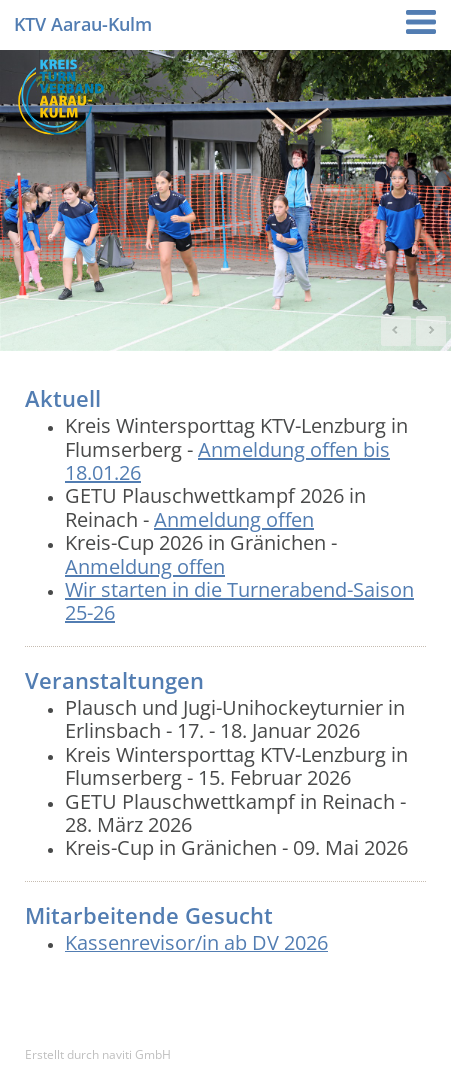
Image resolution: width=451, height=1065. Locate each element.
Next (431, 331)
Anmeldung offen (234, 519)
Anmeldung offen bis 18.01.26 (227, 461)
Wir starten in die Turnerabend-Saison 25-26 (239, 601)
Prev (396, 331)
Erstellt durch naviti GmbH (98, 1054)
